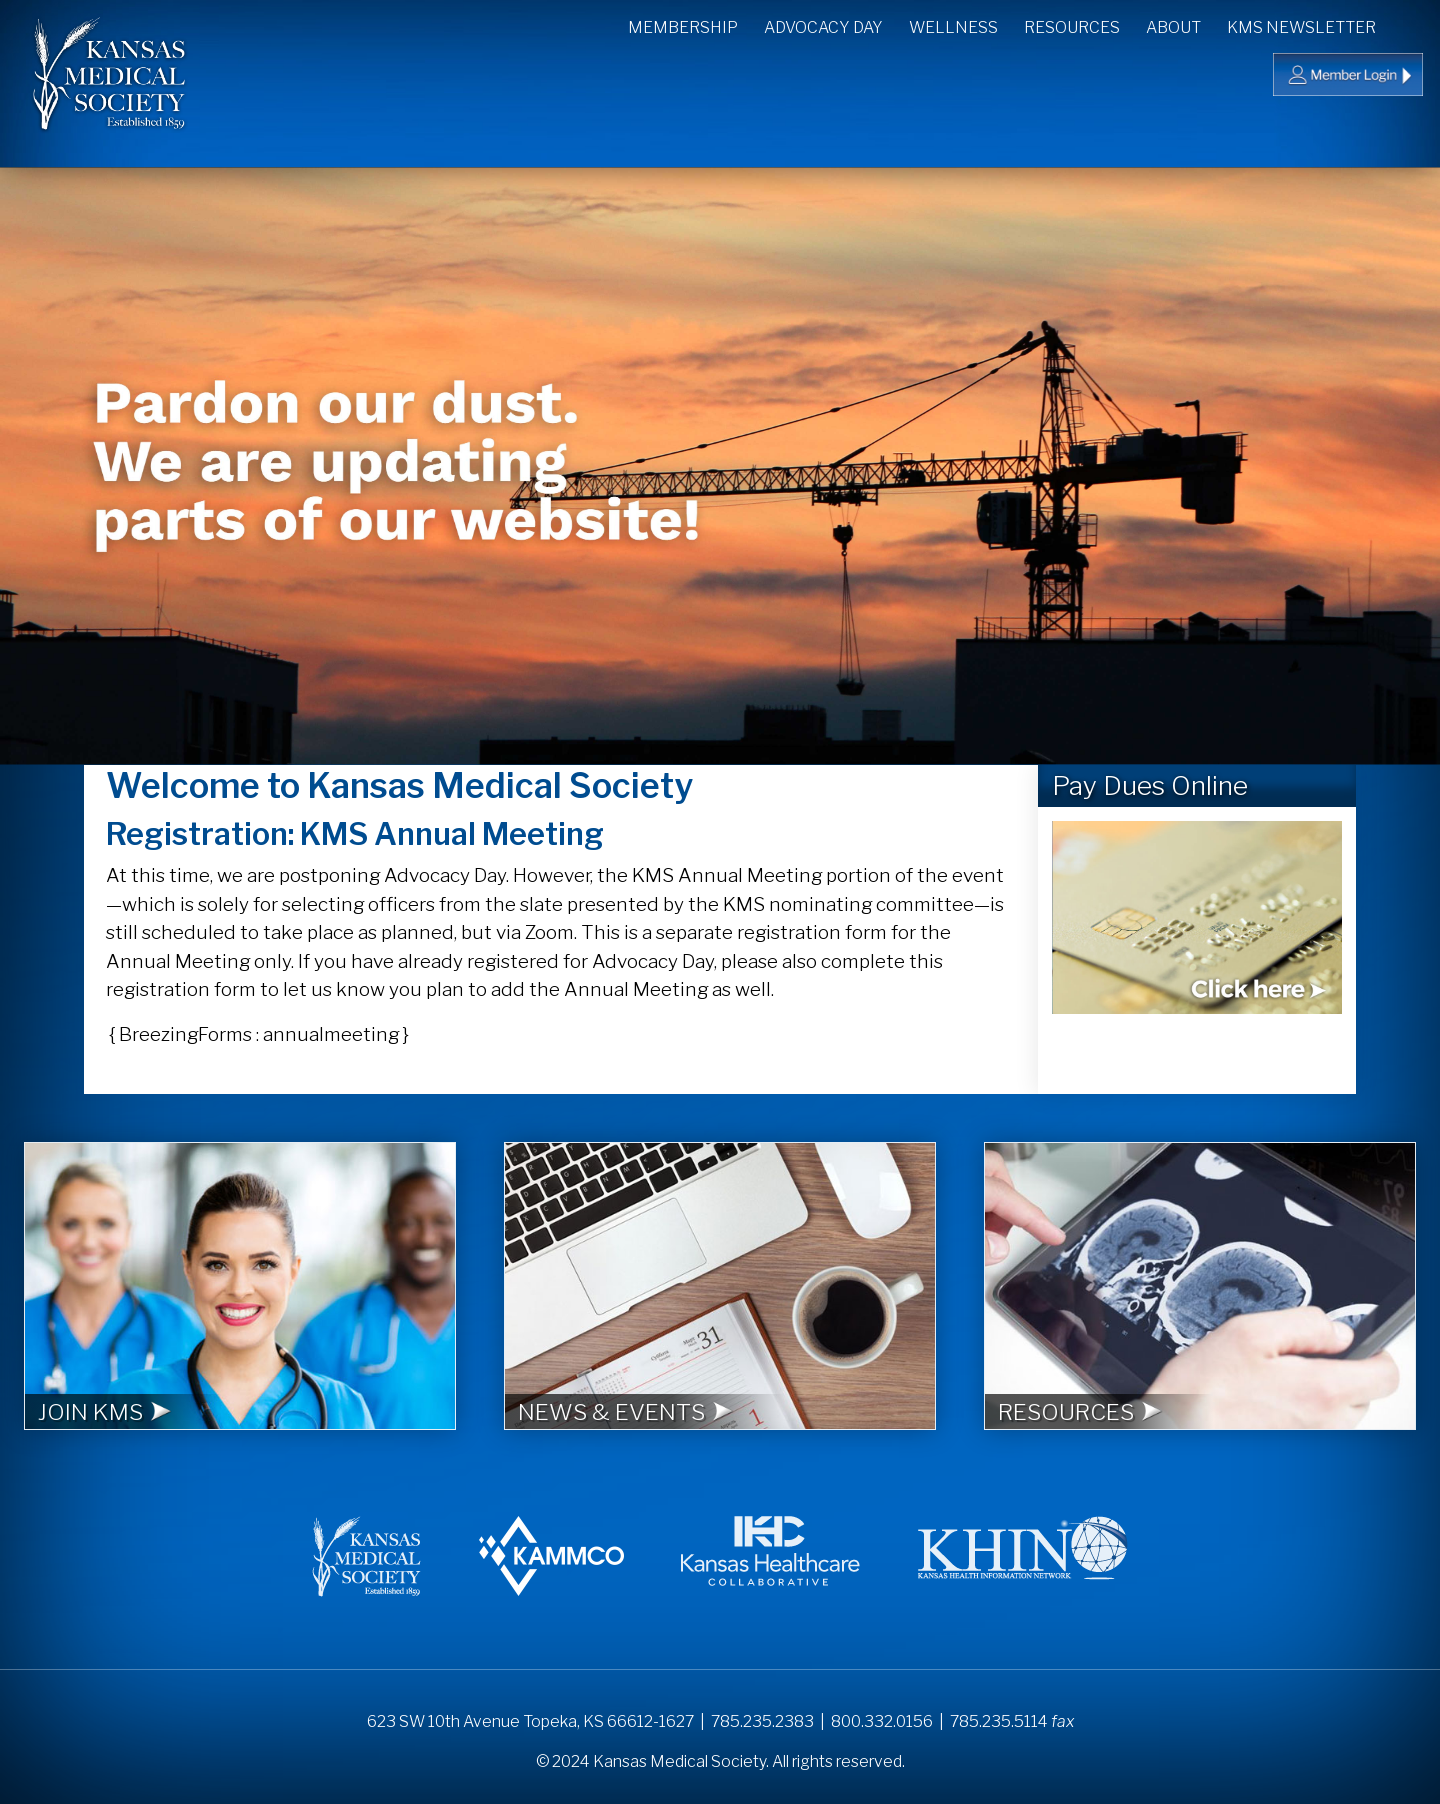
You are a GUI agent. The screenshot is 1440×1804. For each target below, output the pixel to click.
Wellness (953, 27)
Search (1409, 25)
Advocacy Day (823, 27)
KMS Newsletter (1301, 27)
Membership (683, 27)
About (1173, 27)
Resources (1072, 27)
